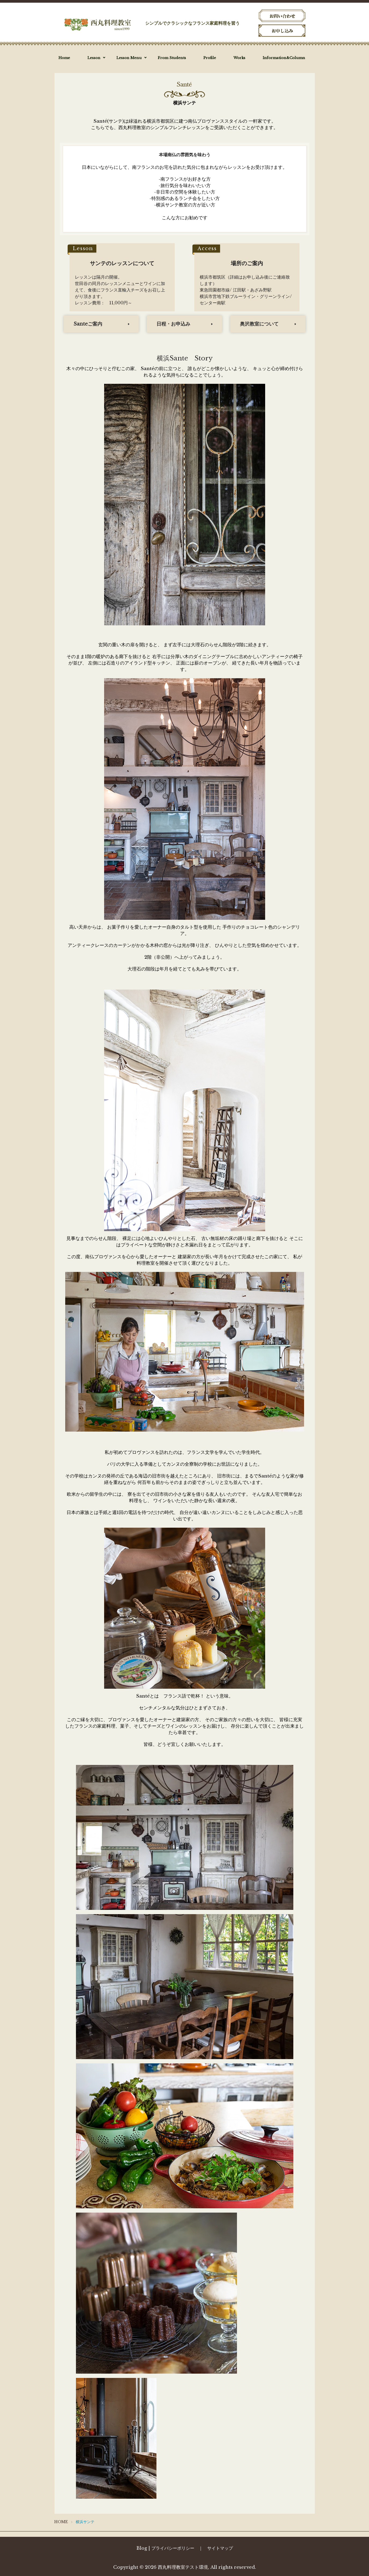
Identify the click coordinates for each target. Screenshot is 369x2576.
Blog (142, 2548)
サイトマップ (220, 2548)
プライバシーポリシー (172, 2548)
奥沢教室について (259, 324)
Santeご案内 (88, 324)
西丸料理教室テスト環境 (183, 2567)
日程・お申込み (173, 324)
